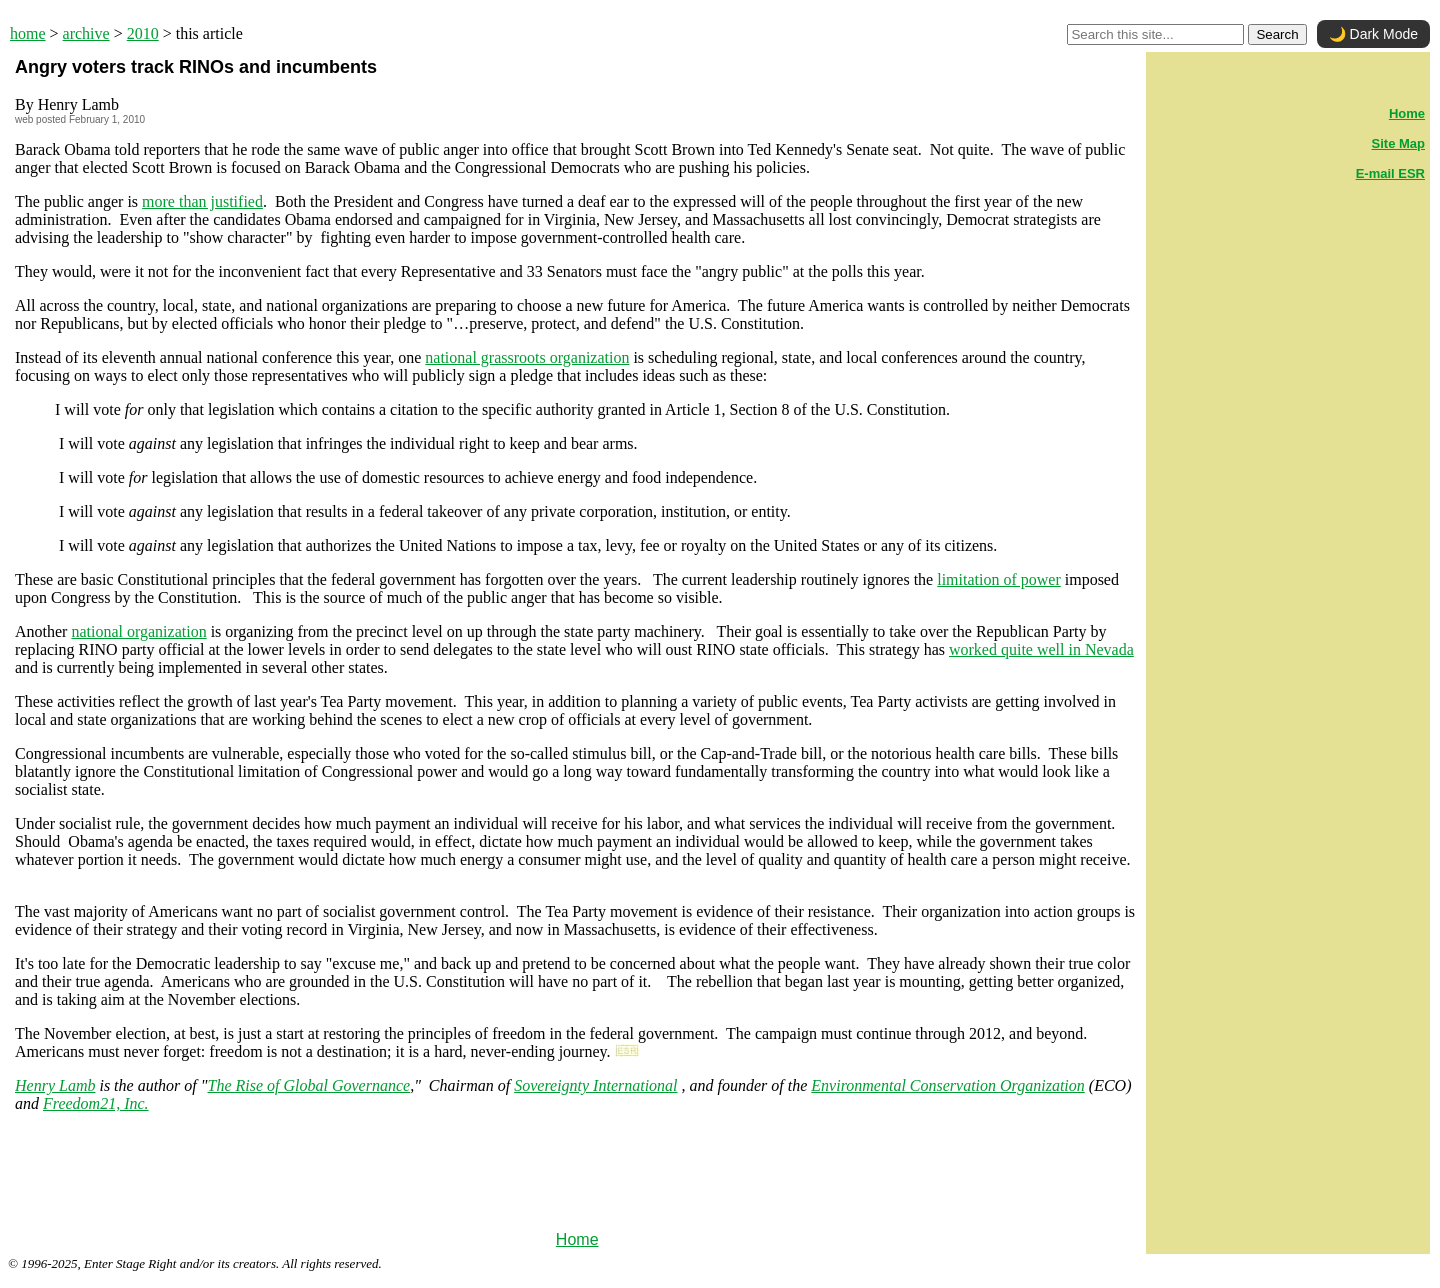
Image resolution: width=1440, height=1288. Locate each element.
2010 (143, 33)
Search (1277, 34)
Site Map (1398, 143)
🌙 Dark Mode (1373, 34)
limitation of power (999, 579)
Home (577, 1239)
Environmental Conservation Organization (947, 1085)
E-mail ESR (1390, 173)
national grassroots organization (527, 357)
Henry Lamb (55, 1085)
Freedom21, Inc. (96, 1103)
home (28, 33)
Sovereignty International (595, 1085)
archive (86, 33)
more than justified (202, 201)
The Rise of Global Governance (309, 1085)
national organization (138, 631)
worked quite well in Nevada (1041, 649)
